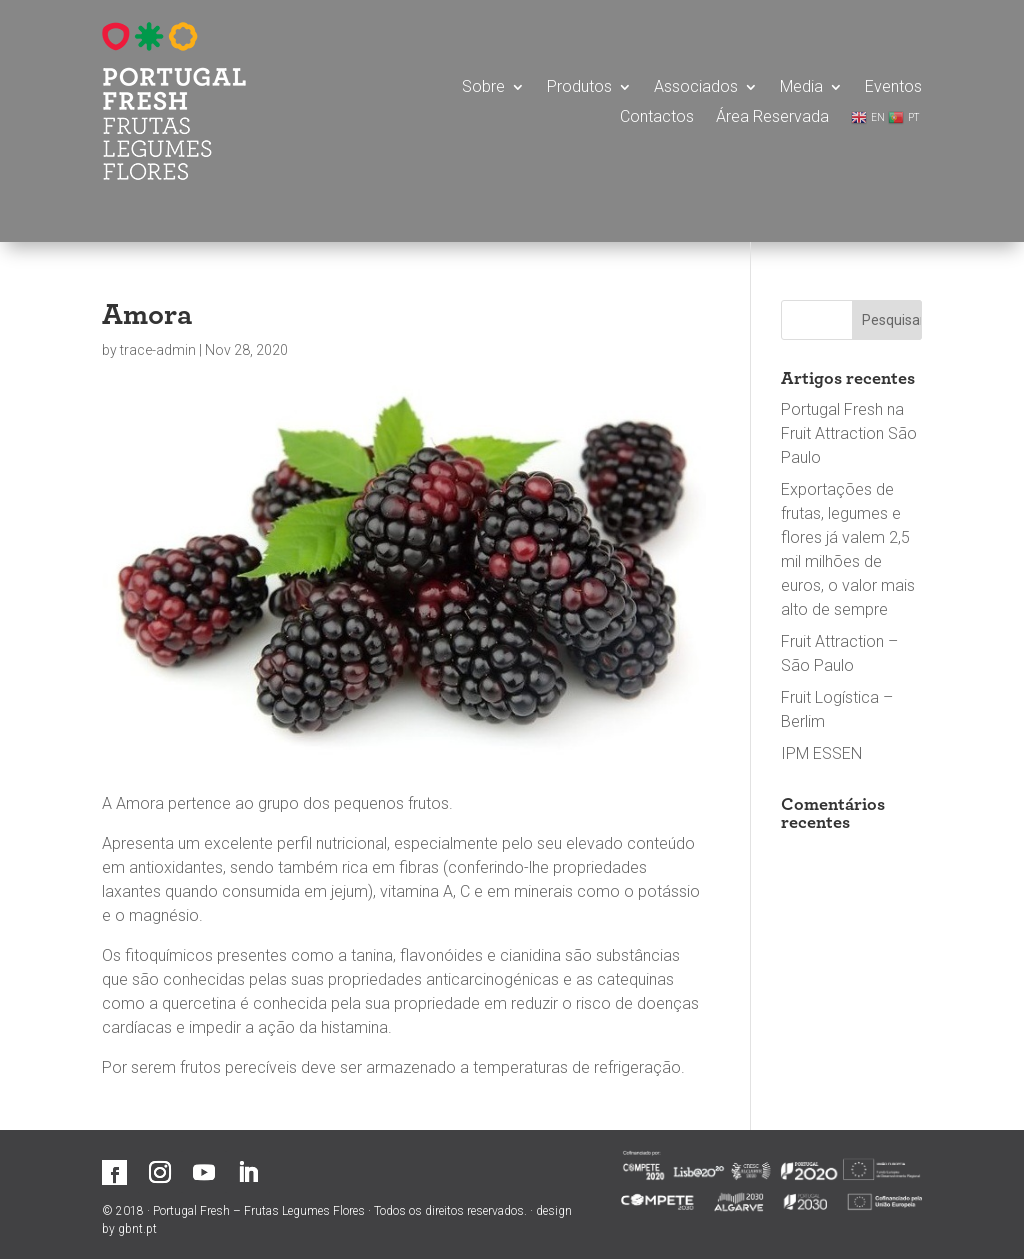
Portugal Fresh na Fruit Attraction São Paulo (849, 433)
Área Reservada (772, 118)
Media (801, 88)
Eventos (893, 88)
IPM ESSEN (821, 753)
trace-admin (158, 350)
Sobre (483, 88)
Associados (696, 88)
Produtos (579, 88)
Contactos (657, 118)
